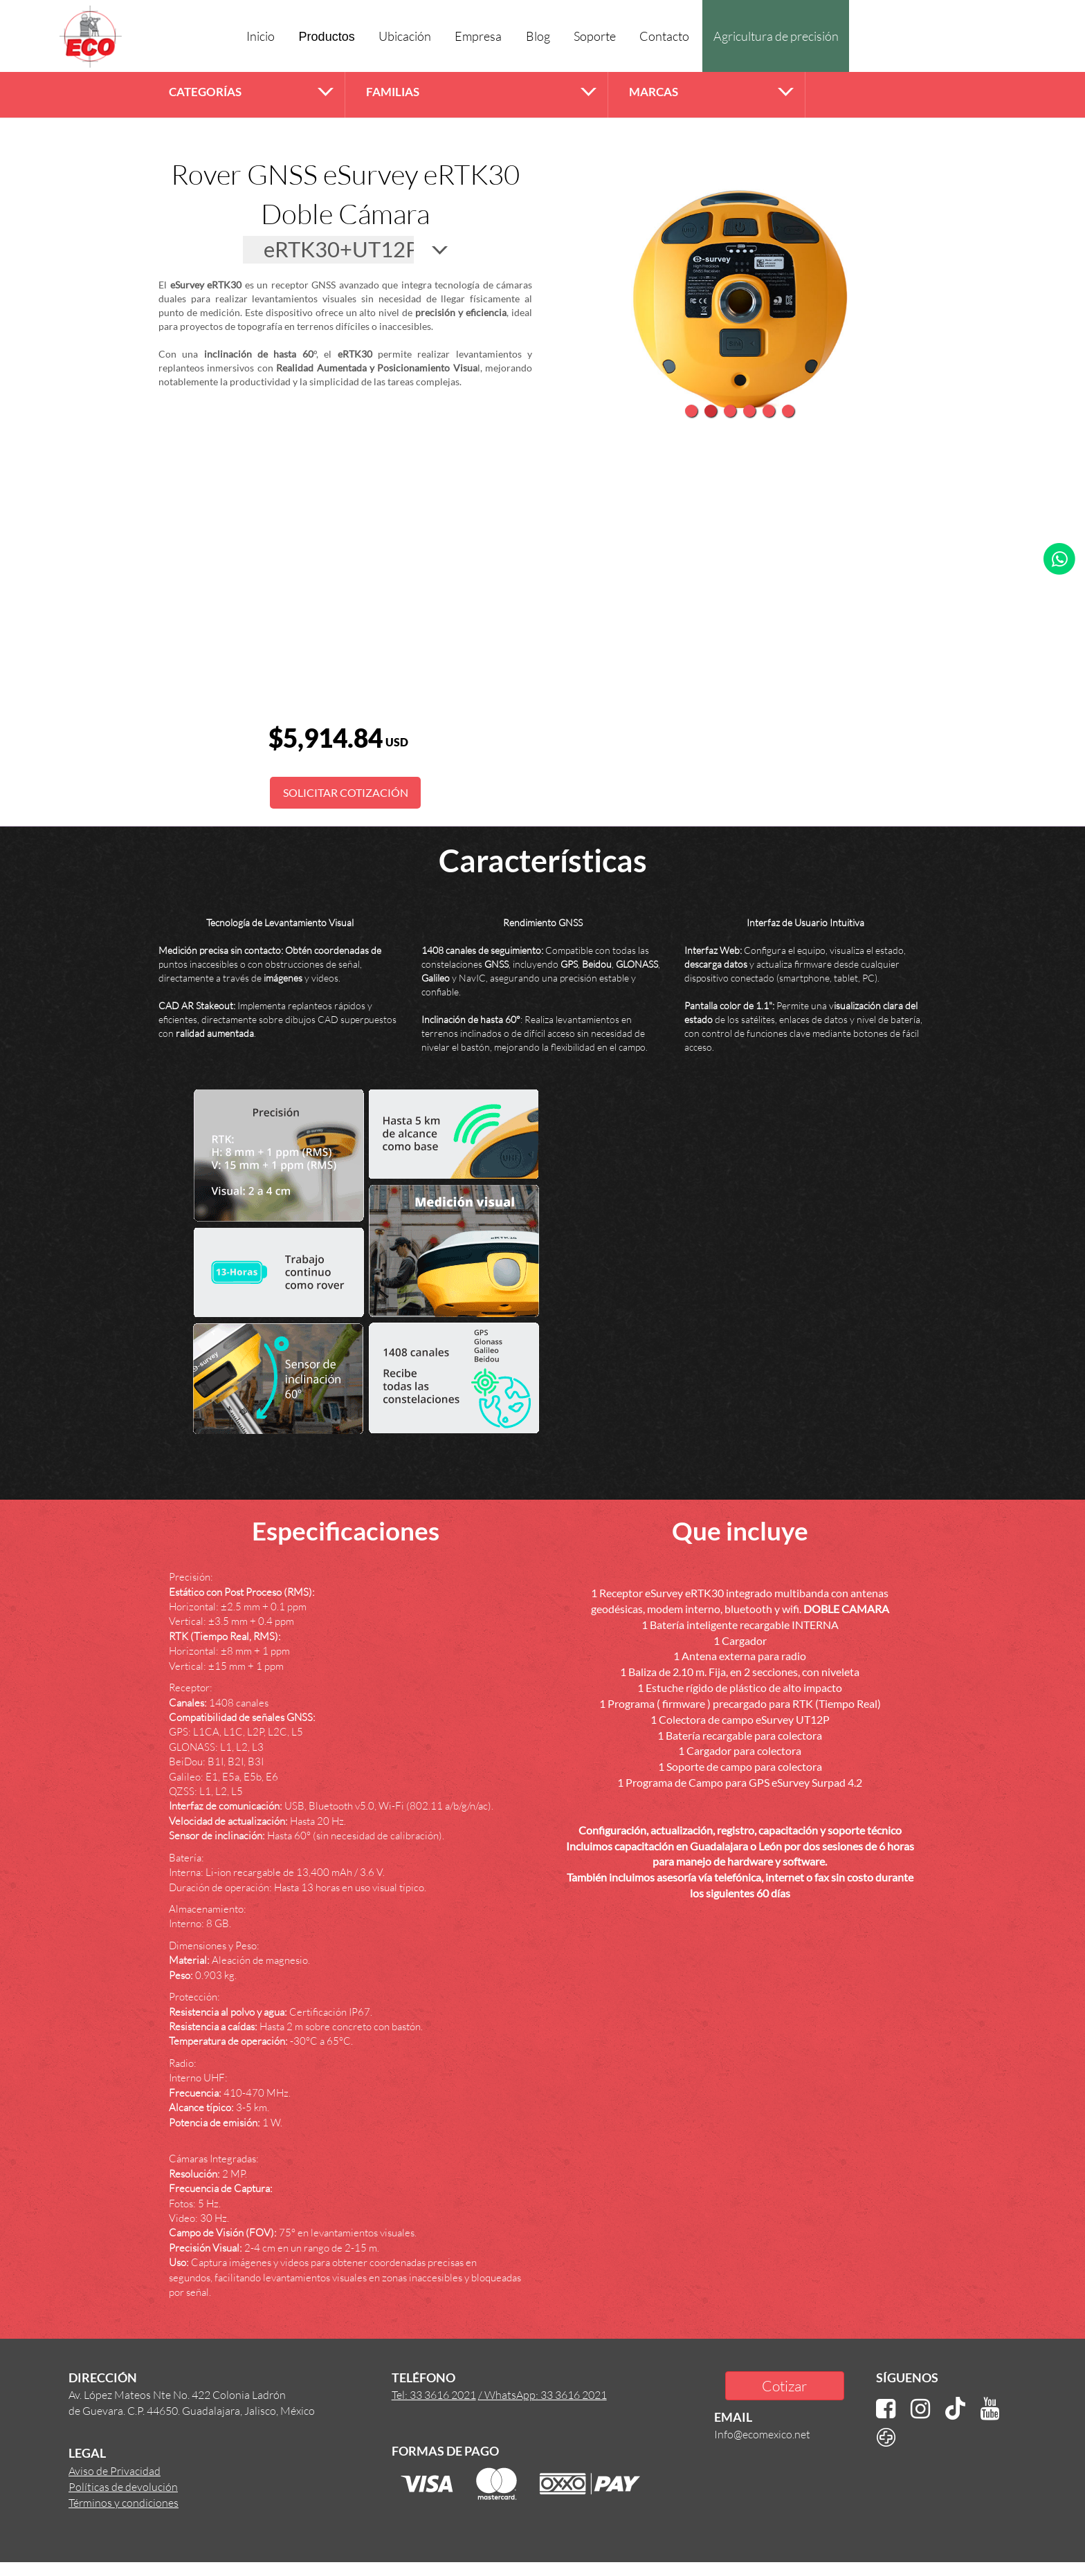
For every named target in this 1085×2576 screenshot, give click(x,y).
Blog (538, 36)
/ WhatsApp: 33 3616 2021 (542, 2394)
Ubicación (405, 36)
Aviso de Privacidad (115, 2470)
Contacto (664, 36)
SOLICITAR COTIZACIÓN (345, 792)
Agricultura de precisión (776, 36)
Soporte (595, 36)
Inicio (260, 36)
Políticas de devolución (123, 2486)
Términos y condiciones (124, 2502)
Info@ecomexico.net (762, 2433)
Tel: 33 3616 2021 (434, 2394)
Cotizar (784, 2385)
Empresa (478, 36)
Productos (327, 37)
